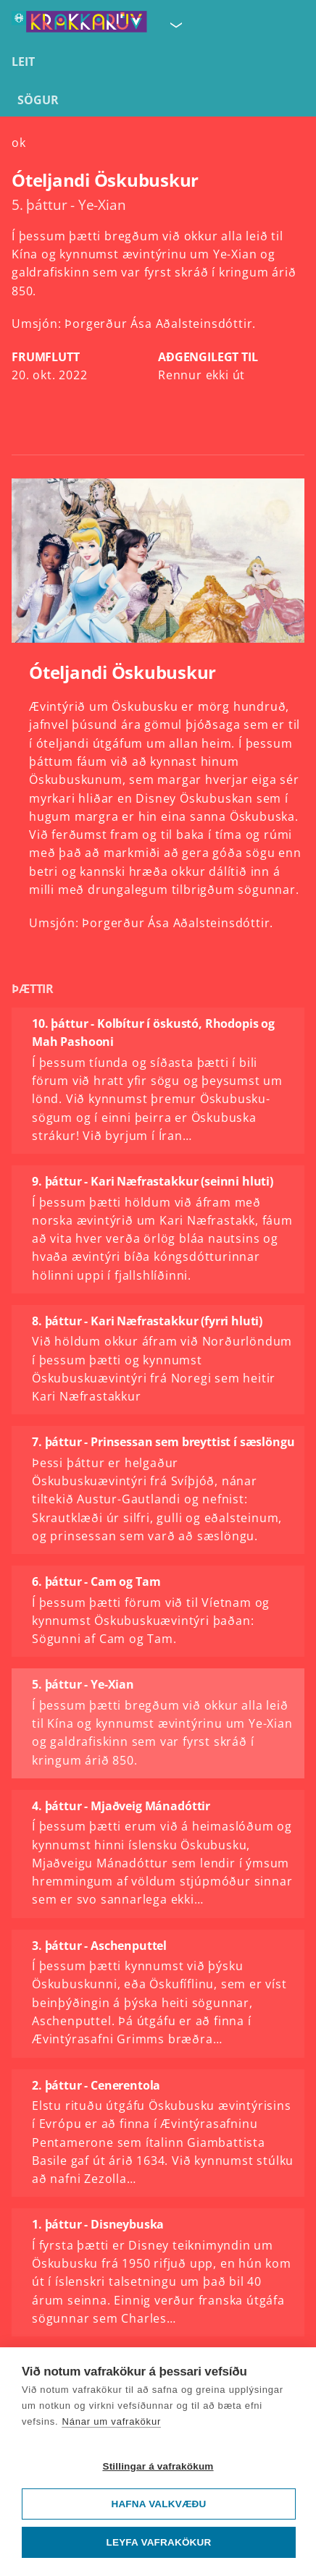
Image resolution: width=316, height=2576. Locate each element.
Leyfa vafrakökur (159, 2542)
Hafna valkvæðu (158, 2504)
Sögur (38, 100)
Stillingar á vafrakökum (157, 2466)
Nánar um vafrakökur (111, 2421)
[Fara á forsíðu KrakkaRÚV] (79, 24)
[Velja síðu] (175, 25)
